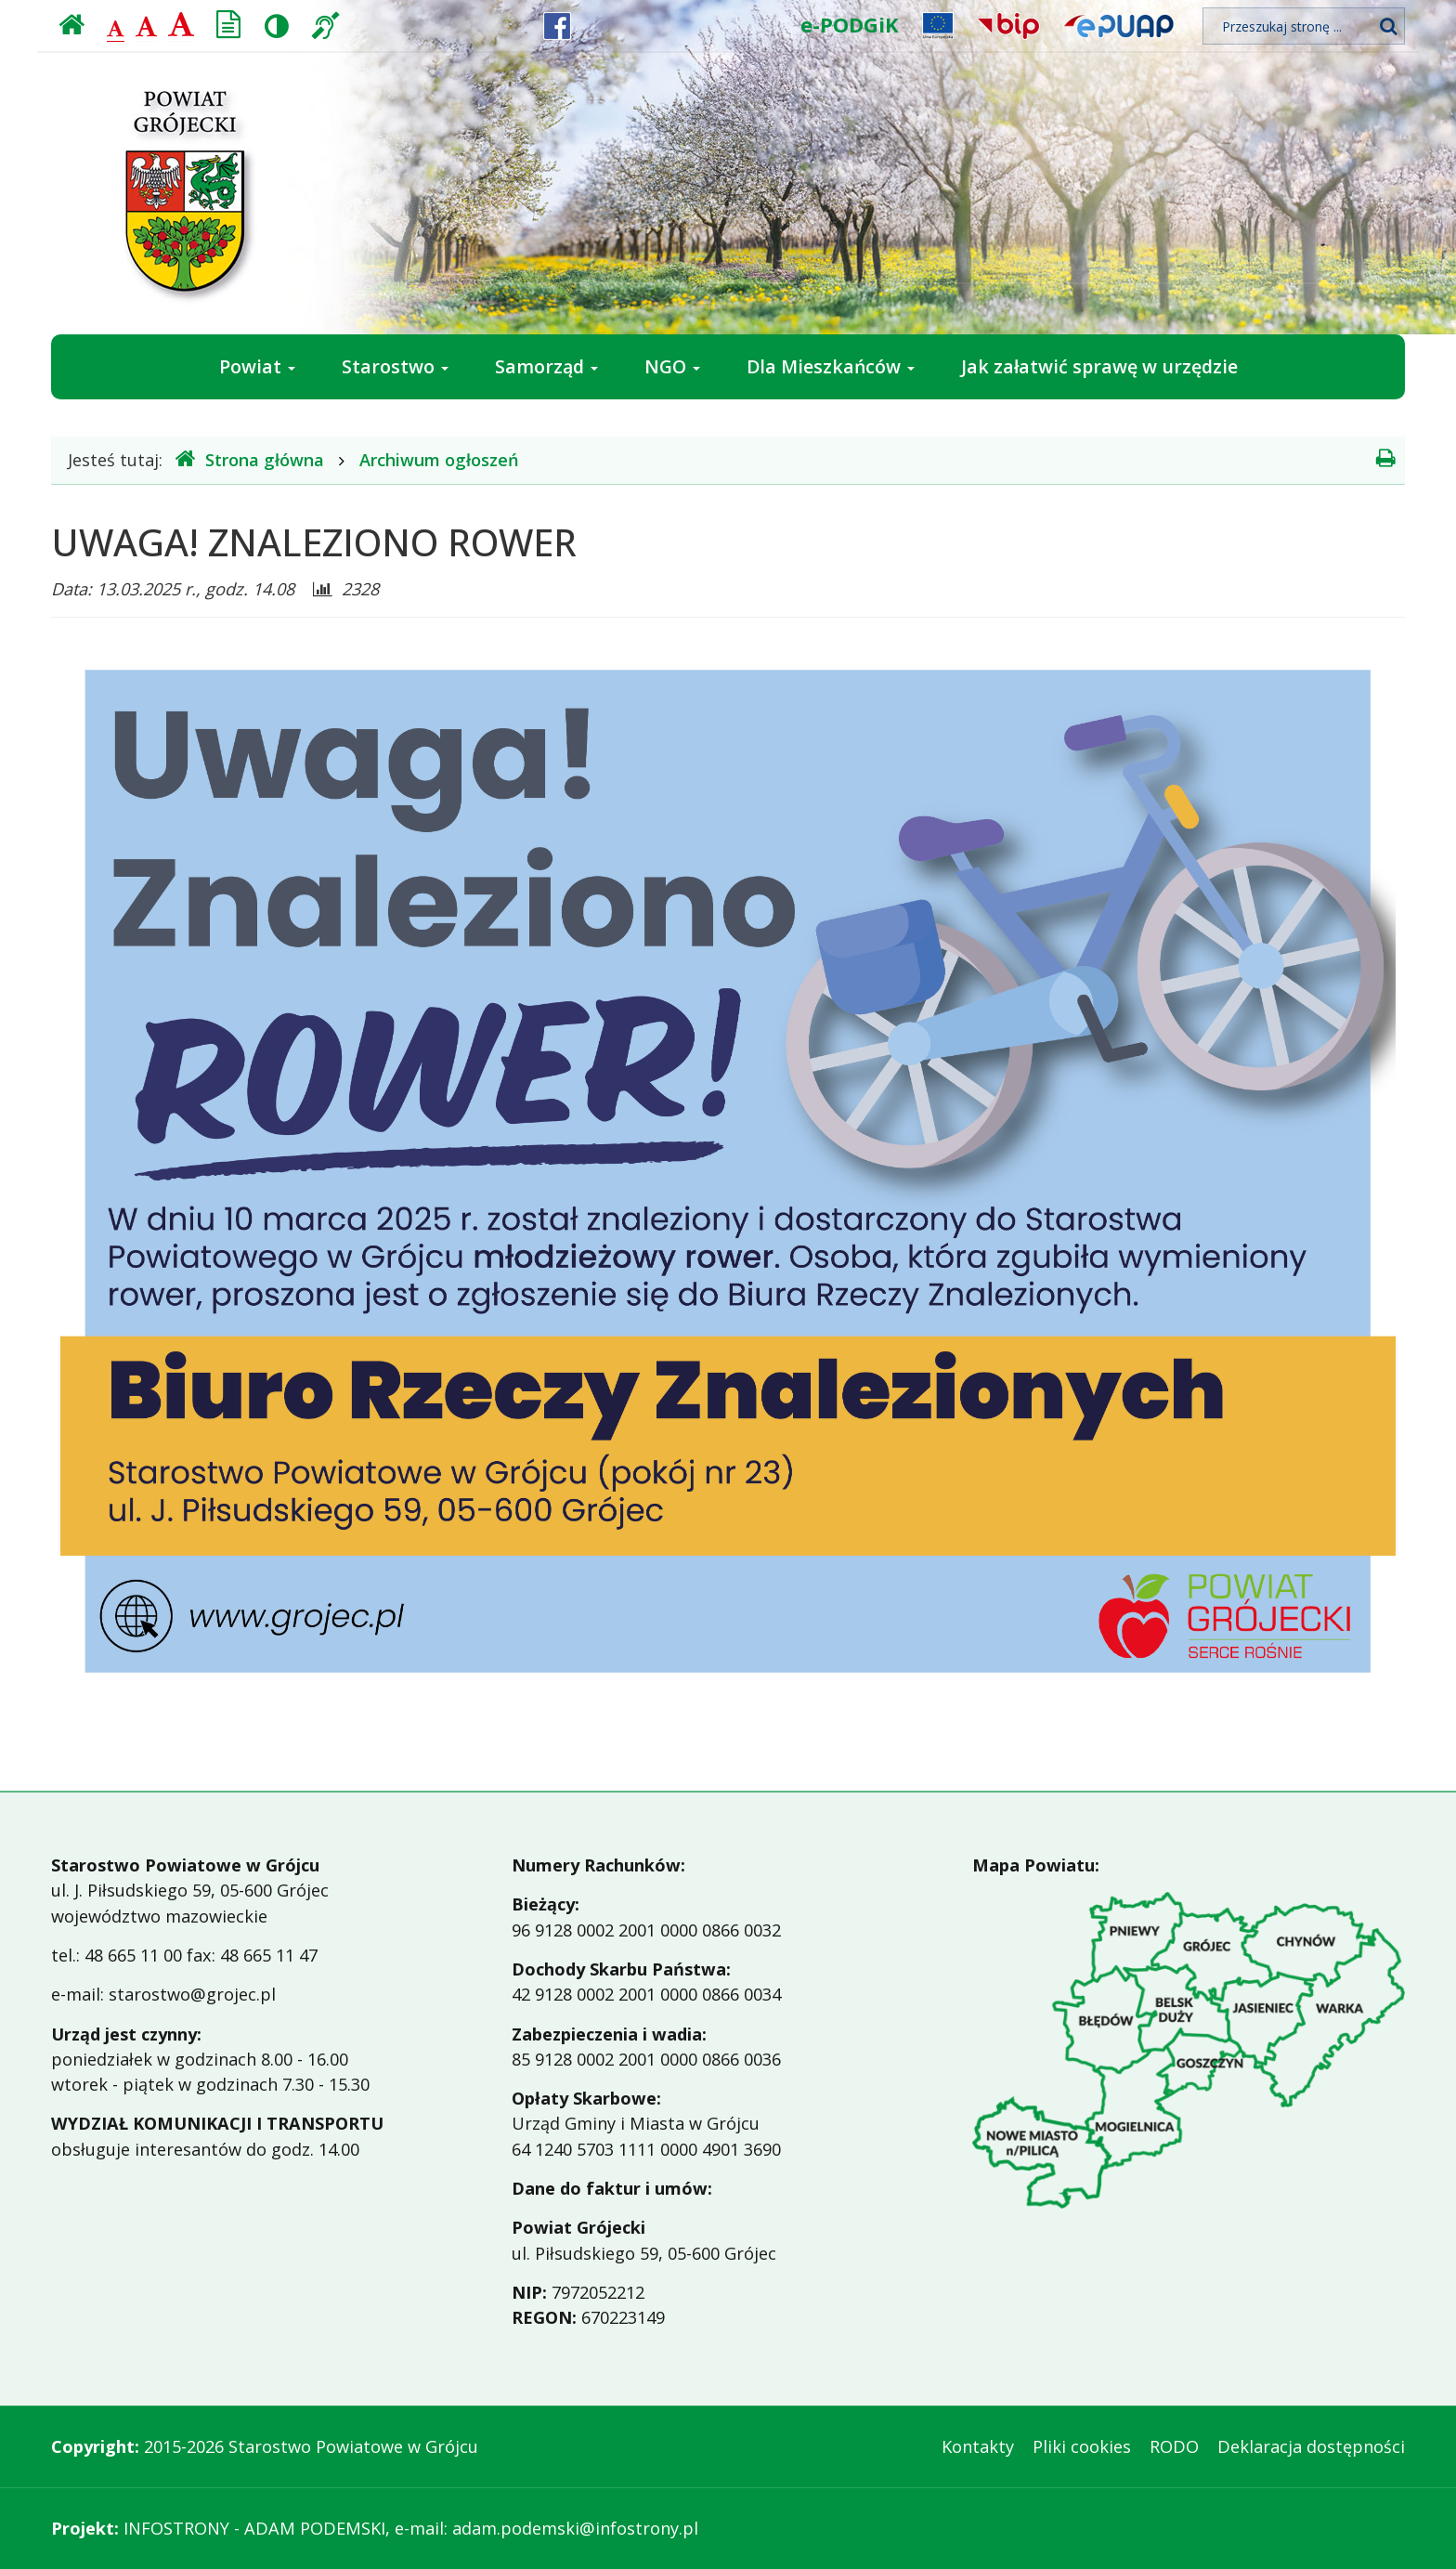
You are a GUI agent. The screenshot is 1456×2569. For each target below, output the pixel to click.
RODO (1174, 2446)
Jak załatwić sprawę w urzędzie (1099, 366)
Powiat (257, 366)
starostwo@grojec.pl (192, 1994)
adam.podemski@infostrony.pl (575, 2528)
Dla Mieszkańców (831, 366)
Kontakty (978, 2446)
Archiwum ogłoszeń (439, 460)
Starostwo (395, 366)
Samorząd (546, 366)
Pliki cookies (1082, 2446)
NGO (672, 366)
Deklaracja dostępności (1311, 2446)
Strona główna (250, 459)
